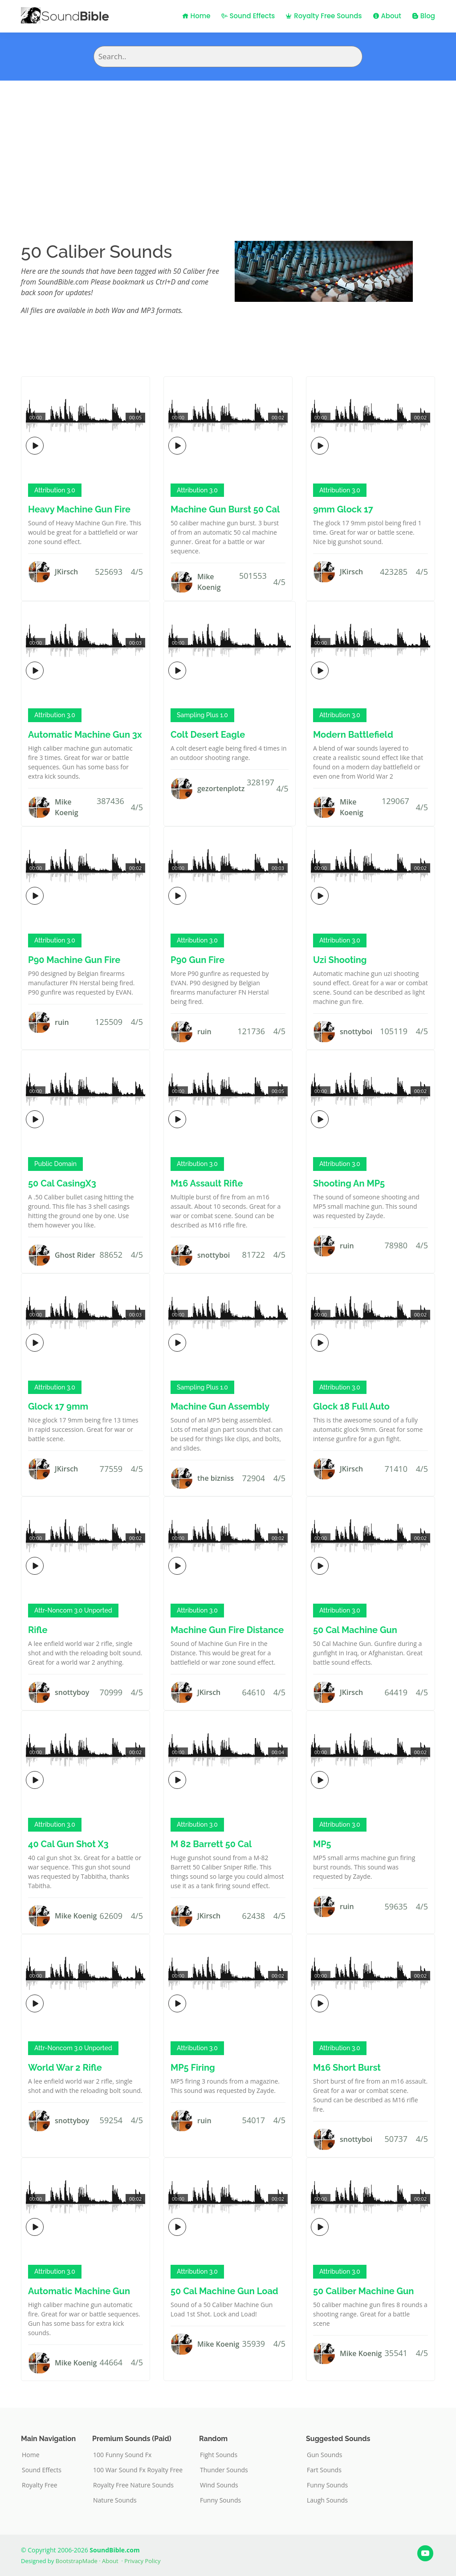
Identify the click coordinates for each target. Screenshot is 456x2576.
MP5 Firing (193, 2067)
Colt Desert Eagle (208, 734)
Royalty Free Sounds (323, 15)
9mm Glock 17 (343, 509)
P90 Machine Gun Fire (74, 960)
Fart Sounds (324, 2470)
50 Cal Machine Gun (355, 1630)
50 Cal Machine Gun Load (224, 2291)
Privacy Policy (142, 2561)
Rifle (37, 1630)
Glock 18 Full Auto (351, 1406)
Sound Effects (248, 15)
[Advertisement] (228, 147)
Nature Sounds (115, 2500)
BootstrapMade (77, 2561)
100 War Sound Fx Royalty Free (138, 2470)
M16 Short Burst (347, 2067)
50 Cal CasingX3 (62, 1183)
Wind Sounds (219, 2485)
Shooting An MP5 (349, 1183)
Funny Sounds (220, 2500)
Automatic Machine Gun (79, 2291)
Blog (423, 15)
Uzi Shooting (340, 960)
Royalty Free (39, 2485)
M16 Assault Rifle (207, 1183)
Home (196, 15)
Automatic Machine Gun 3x (85, 734)
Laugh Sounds (327, 2500)
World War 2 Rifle (65, 2067)
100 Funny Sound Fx (122, 2455)
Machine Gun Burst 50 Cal (225, 509)
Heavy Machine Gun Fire (79, 509)
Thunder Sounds (224, 2470)
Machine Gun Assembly (220, 1406)
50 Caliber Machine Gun (363, 2291)
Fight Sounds (218, 2455)
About (387, 15)
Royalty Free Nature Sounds (133, 2485)
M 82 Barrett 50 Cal (211, 1844)
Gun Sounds (324, 2455)
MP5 (322, 1844)
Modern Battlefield (353, 734)
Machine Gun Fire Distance (227, 1630)
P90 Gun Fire (197, 960)
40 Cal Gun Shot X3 (68, 1844)
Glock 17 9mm (58, 1406)
